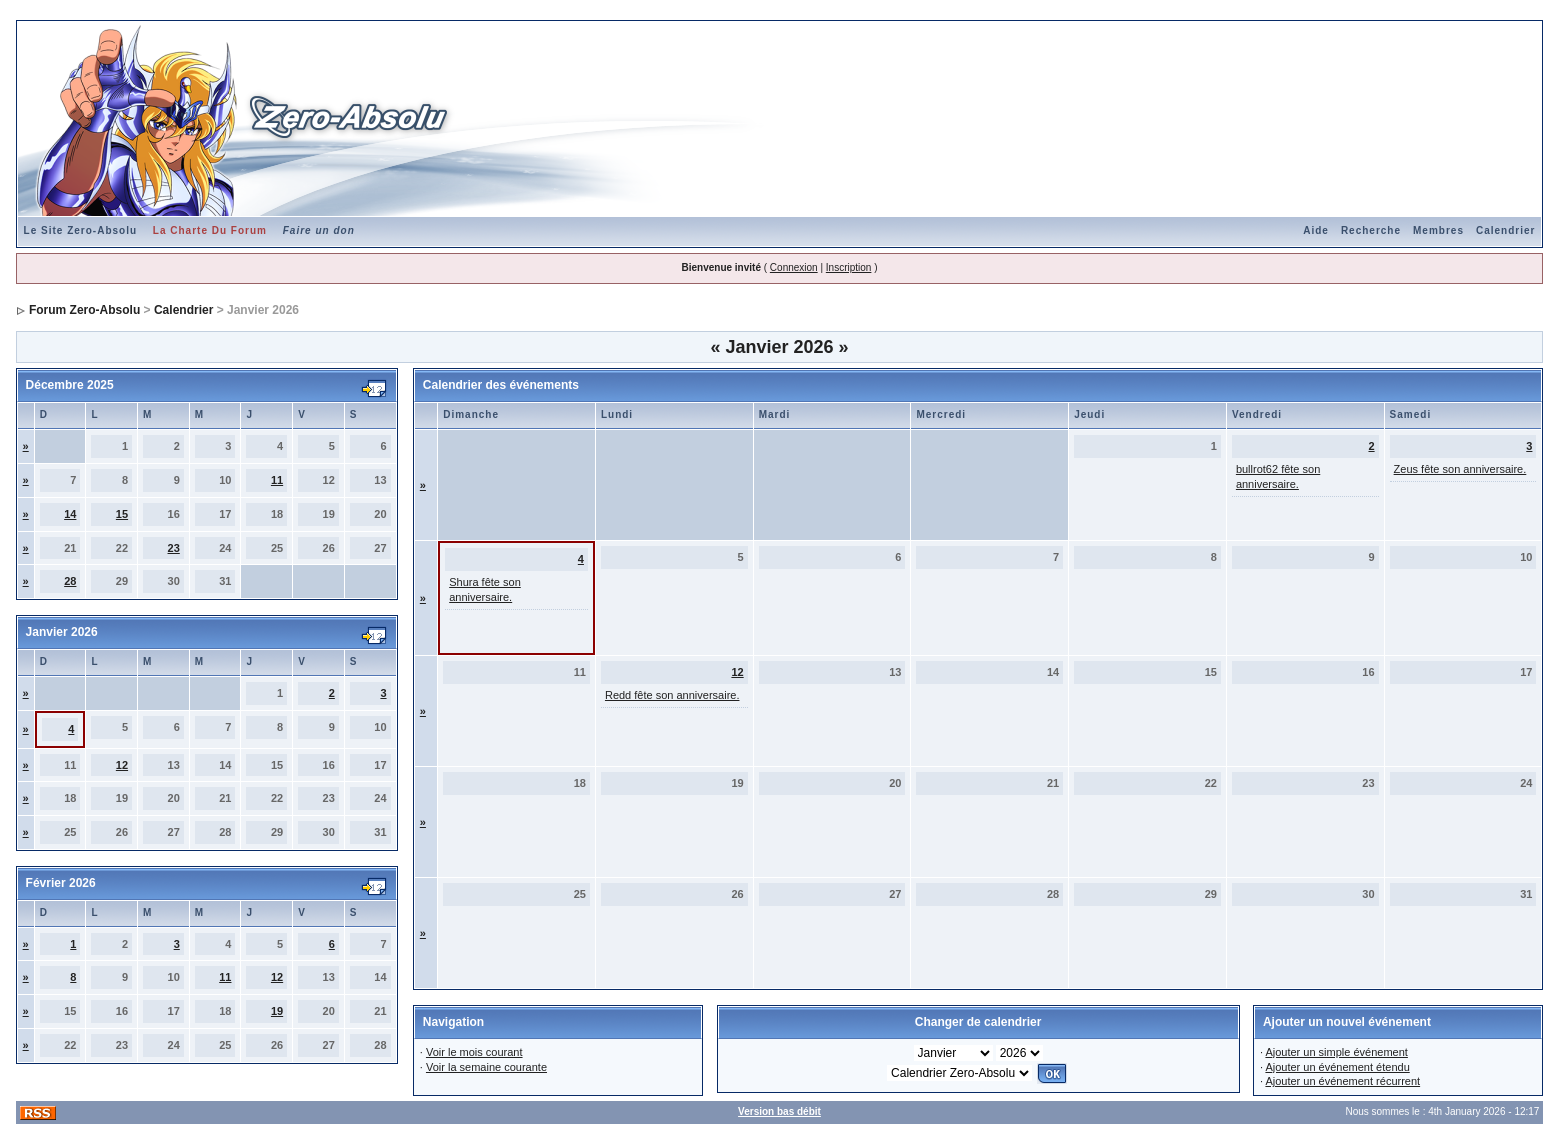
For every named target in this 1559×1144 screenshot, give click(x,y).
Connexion (794, 267)
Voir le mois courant (474, 1052)
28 (70, 581)
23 (174, 548)
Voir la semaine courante (486, 1067)
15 (122, 514)
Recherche (1371, 230)
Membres (1438, 230)
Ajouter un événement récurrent (1342, 1081)
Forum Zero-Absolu (84, 310)
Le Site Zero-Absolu (80, 230)
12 (122, 765)
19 (277, 1011)
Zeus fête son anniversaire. (1460, 469)
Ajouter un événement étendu (1337, 1067)
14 (70, 514)
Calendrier (1505, 230)
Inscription (849, 267)
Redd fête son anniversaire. (672, 695)
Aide (1316, 230)
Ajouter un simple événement (1336, 1052)
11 (277, 480)
